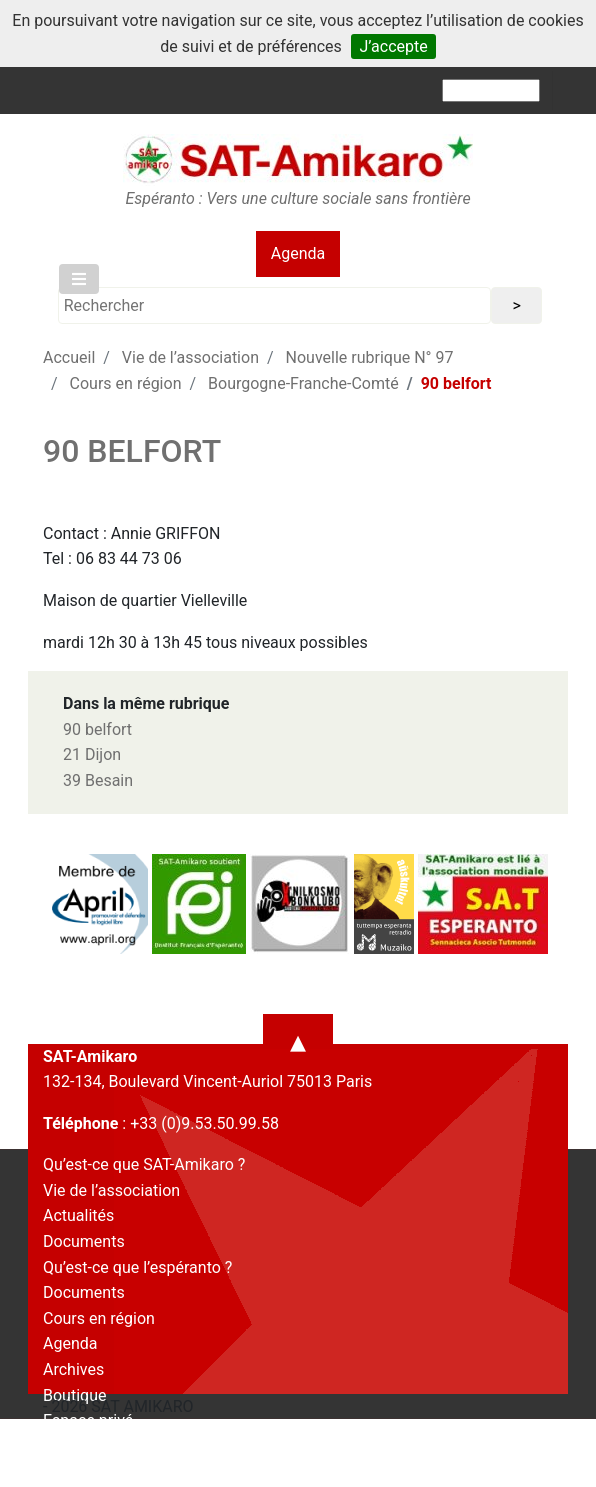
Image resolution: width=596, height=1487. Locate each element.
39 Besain (98, 780)
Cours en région (126, 383)
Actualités (78, 1215)
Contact (71, 1446)
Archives (73, 1369)
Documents (84, 1241)
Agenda (298, 253)
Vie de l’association (190, 357)
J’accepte (393, 46)
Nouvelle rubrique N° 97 (370, 357)
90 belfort (97, 729)
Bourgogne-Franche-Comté (303, 383)
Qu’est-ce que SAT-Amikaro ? (144, 1164)
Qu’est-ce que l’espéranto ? (137, 1267)
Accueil (69, 357)
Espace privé (88, 1420)
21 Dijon (92, 754)
